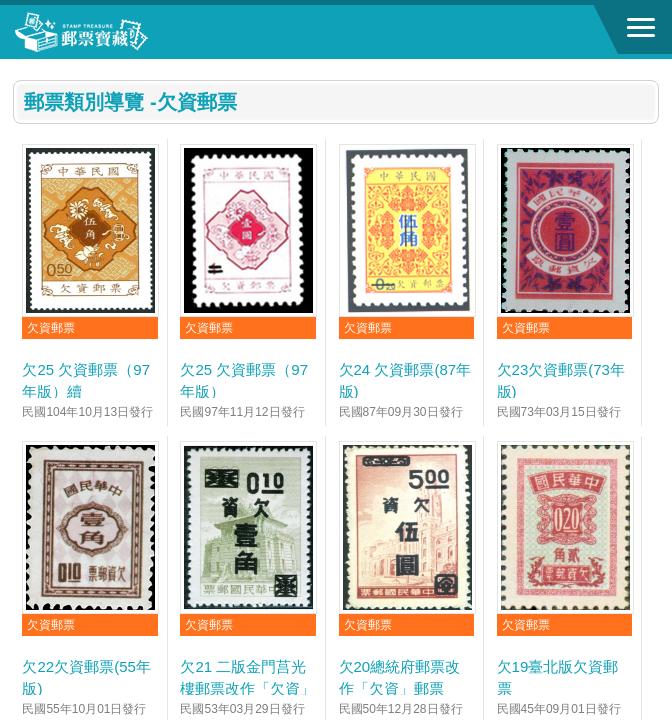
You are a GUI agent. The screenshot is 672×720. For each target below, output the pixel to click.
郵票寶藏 (125, 32)
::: (19, 67)
